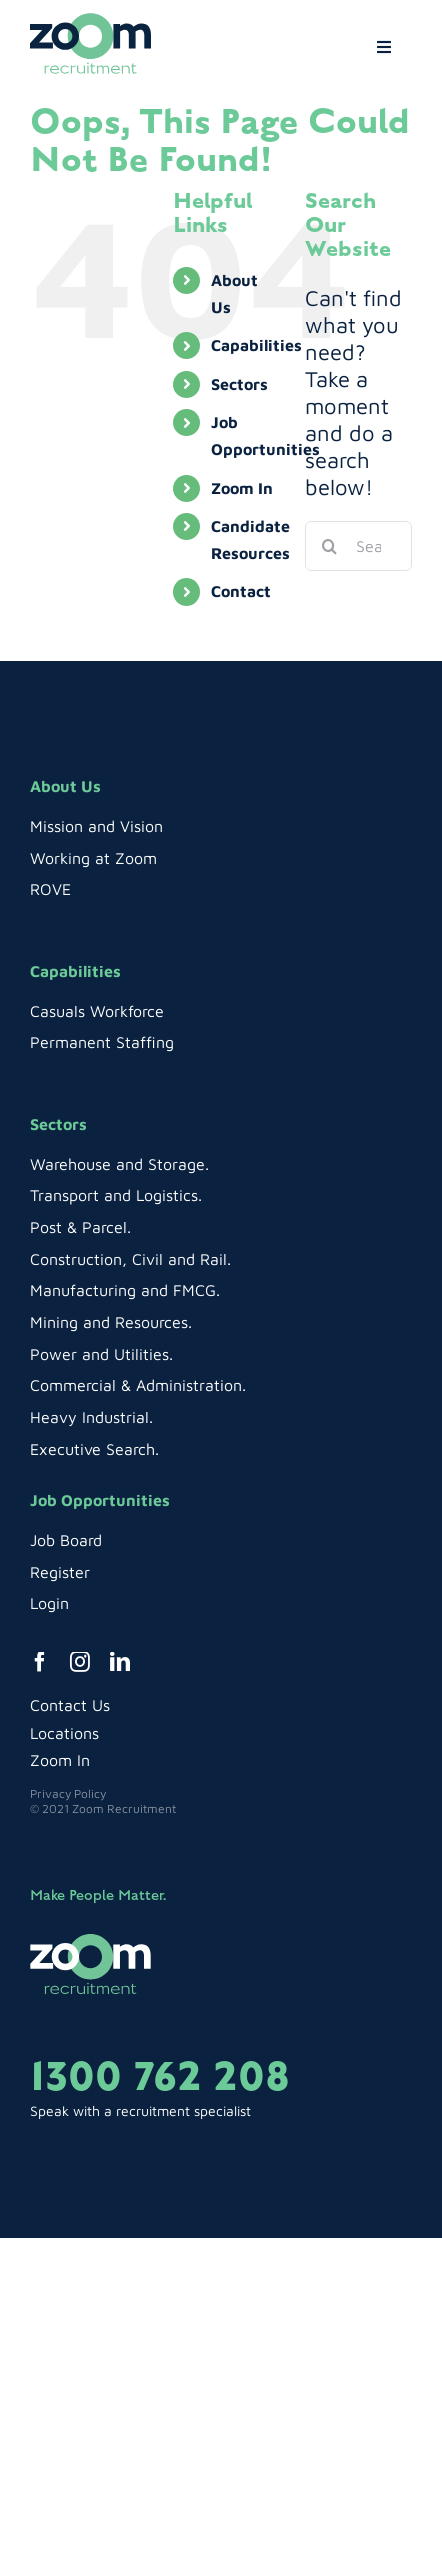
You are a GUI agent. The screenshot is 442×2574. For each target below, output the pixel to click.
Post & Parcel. (80, 1227)
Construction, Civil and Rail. (130, 1259)
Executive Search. (94, 1449)
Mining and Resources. (111, 1322)
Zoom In (242, 488)
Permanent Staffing (102, 1042)
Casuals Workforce (97, 1011)
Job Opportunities (100, 1500)
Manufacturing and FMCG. (125, 1290)
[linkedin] (120, 1662)
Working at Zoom (93, 858)
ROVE (50, 889)
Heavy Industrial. (91, 1417)
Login (49, 1603)
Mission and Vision (96, 826)
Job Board (66, 1540)
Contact (241, 591)
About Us (65, 786)
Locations (64, 1733)
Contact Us (70, 1705)
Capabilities (256, 345)
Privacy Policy (68, 1793)
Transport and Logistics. (116, 1195)
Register (60, 1572)
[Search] (330, 546)
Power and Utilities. (101, 1354)
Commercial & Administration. (138, 1385)
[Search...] (358, 546)
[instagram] (80, 1662)
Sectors (239, 384)
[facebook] (40, 1662)
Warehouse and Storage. (119, 1164)
